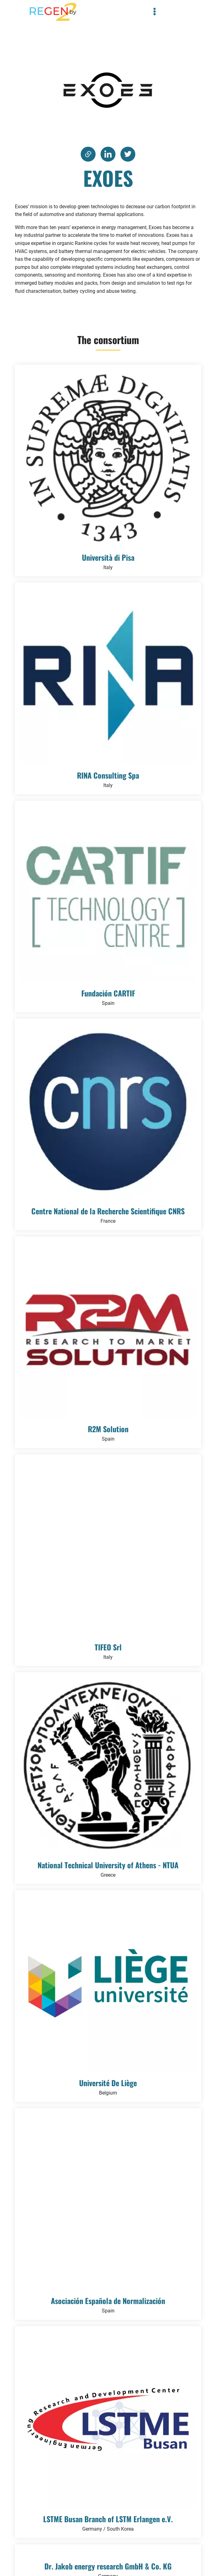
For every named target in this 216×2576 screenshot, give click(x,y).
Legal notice (149, 2553)
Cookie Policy (96, 2553)
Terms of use (123, 2553)
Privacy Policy (68, 2553)
